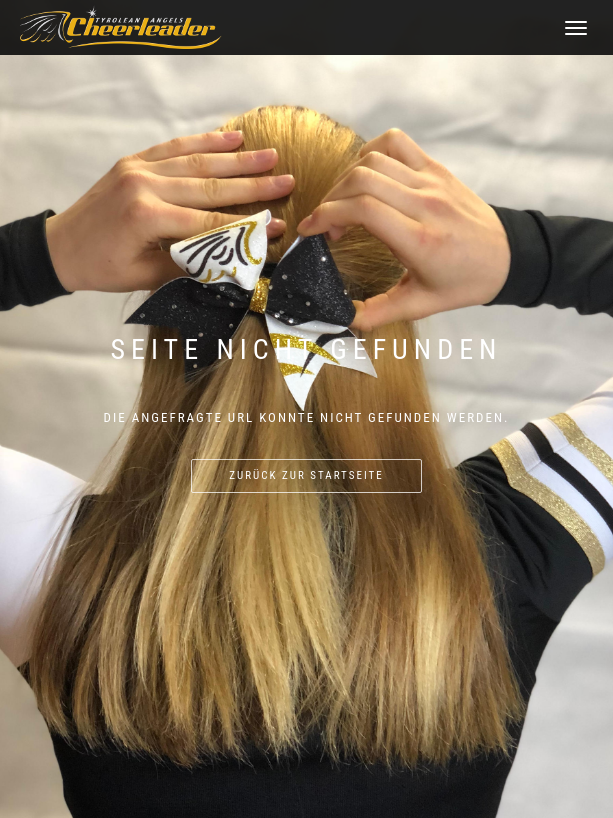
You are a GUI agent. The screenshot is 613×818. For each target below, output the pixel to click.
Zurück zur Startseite (306, 475)
